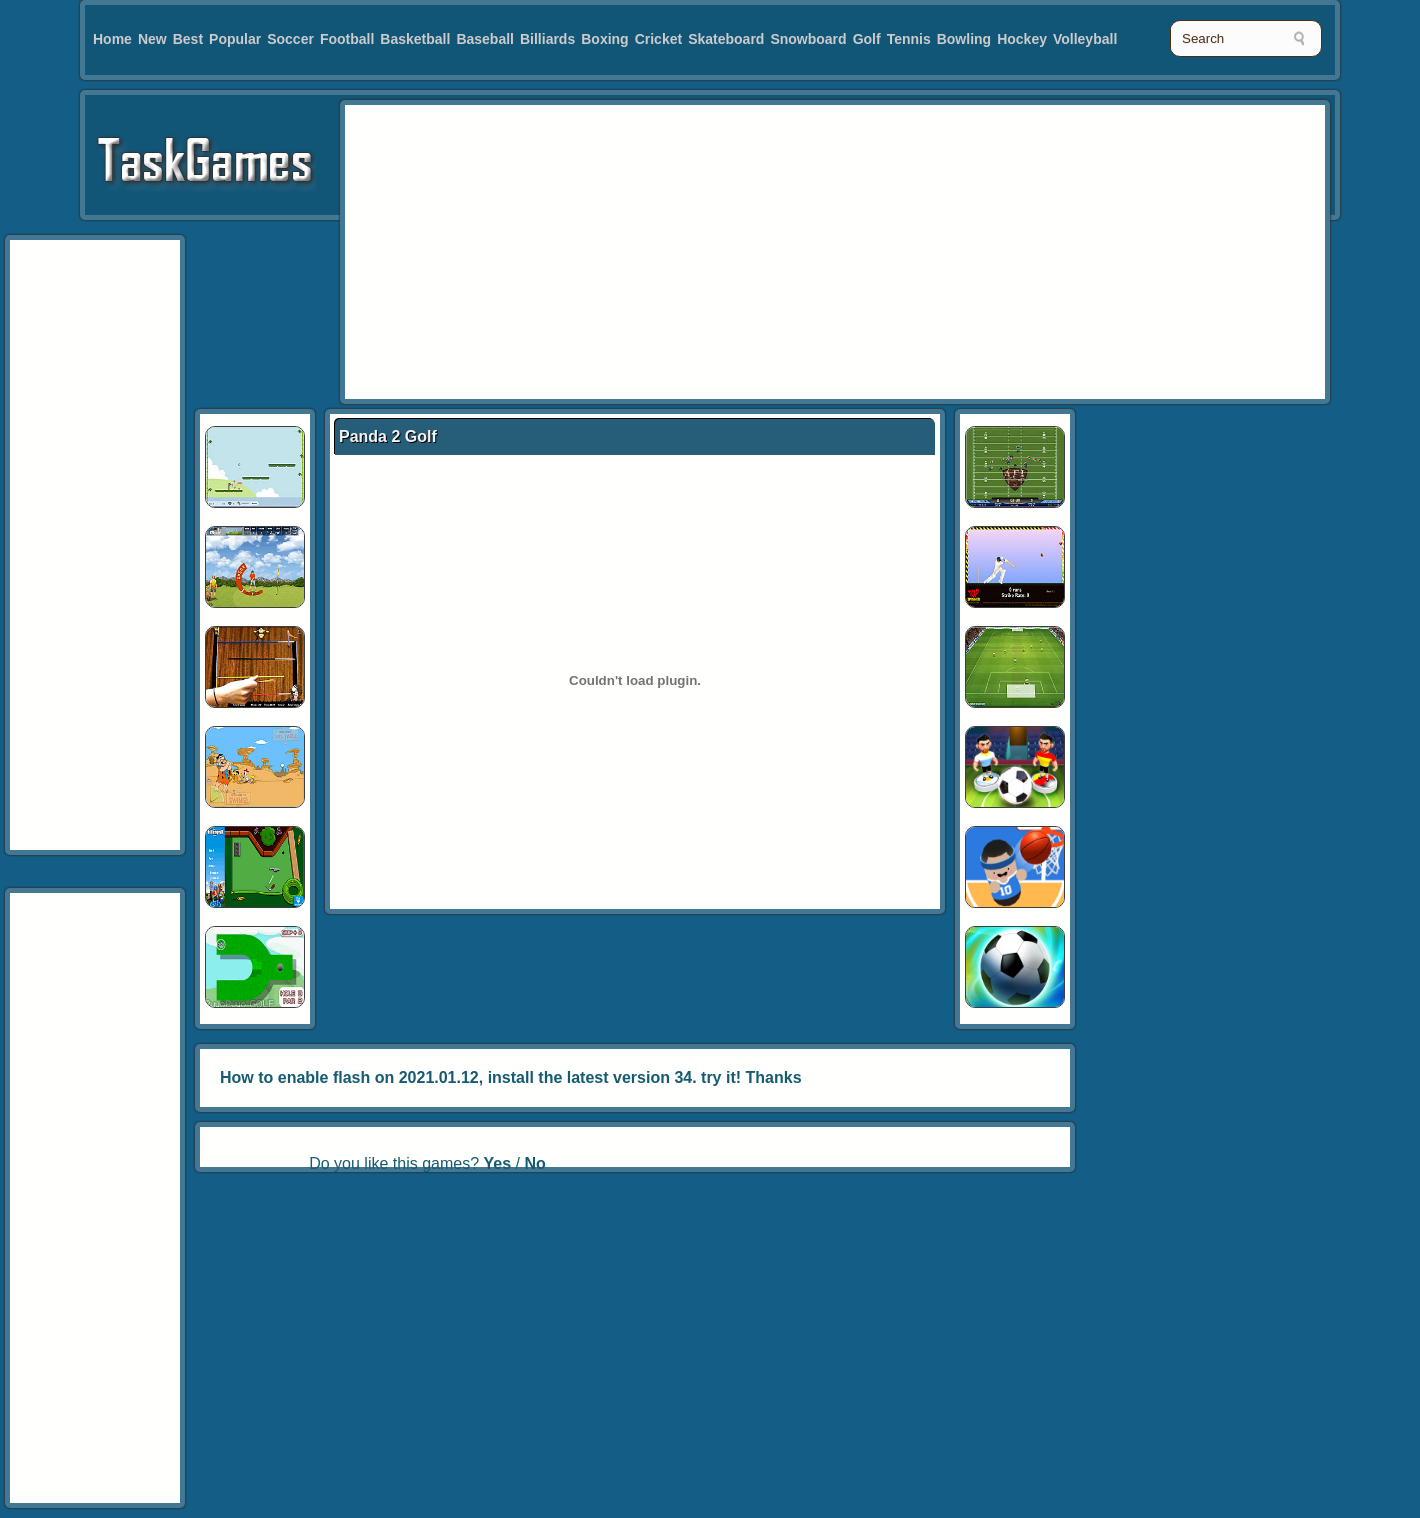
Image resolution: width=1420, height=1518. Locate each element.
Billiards (547, 39)
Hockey (1022, 39)
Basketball (415, 39)
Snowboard (808, 39)
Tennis (909, 39)
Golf (867, 39)
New (152, 39)
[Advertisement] (758, 250)
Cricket (658, 39)
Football (347, 39)
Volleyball (1085, 39)
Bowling (964, 39)
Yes (498, 1163)
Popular (235, 39)
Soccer (290, 39)
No (534, 1163)
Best (188, 39)
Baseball (485, 39)
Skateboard (726, 39)
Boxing (604, 39)
